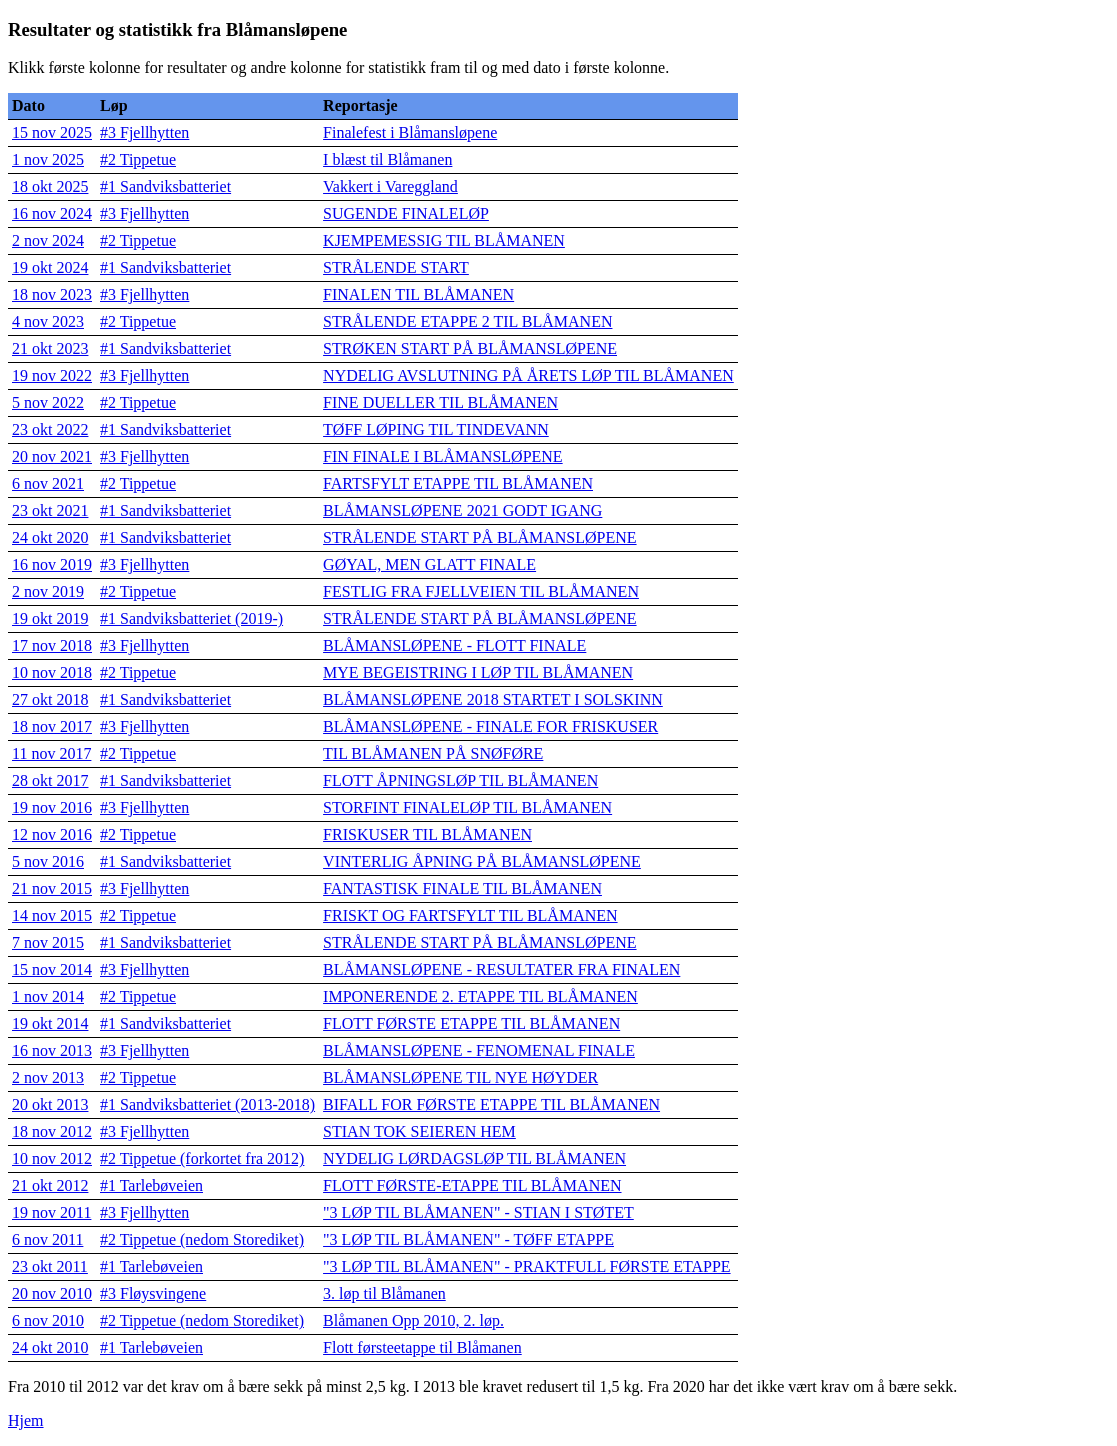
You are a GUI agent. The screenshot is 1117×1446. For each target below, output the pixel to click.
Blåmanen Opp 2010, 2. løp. (413, 1320)
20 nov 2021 (52, 456)
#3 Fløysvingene (153, 1293)
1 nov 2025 (48, 159)
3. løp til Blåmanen (384, 1293)
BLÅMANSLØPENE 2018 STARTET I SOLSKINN (493, 699)
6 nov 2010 (48, 1320)
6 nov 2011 (47, 1239)
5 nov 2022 (48, 402)
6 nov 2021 (48, 483)
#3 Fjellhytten (144, 132)
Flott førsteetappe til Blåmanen (422, 1347)
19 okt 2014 (50, 1023)
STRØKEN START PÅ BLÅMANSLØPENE (470, 348)
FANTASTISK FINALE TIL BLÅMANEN (462, 888)
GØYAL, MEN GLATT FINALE (429, 564)
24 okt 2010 (50, 1347)
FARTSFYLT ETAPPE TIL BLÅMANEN (458, 483)
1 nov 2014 (48, 996)
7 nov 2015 (48, 942)
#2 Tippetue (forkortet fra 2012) (202, 1158)
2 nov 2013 (48, 1077)
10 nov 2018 (52, 672)
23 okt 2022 (50, 429)
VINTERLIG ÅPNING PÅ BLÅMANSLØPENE (482, 861)
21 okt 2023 (50, 348)
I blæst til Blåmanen (387, 159)
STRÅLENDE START (396, 267)
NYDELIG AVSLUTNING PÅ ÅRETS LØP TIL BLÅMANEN (528, 375)
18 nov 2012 (52, 1131)
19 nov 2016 (52, 807)
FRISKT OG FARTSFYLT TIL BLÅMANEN (470, 915)
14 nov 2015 (52, 915)
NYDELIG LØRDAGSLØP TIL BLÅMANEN (474, 1158)
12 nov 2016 (52, 834)
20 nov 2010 (52, 1293)
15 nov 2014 (52, 969)
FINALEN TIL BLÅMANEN (418, 294)
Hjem (26, 1420)
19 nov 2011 (51, 1212)
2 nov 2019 (48, 591)
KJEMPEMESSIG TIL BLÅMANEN (444, 240)
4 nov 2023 (48, 321)
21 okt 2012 (50, 1185)
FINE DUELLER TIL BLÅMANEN (440, 402)
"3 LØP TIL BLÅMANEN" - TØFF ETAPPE (468, 1239)
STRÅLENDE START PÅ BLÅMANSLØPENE (479, 537)
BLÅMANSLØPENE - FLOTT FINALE (454, 645)
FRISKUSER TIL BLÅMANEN (427, 834)
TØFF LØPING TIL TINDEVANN (436, 429)
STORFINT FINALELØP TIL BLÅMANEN (467, 807)
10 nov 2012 (52, 1158)
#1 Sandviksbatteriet (165, 186)
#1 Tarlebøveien (151, 1185)
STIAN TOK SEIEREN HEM (419, 1131)
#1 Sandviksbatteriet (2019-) (191, 618)
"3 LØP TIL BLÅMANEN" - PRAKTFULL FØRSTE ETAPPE (527, 1266)
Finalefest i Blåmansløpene (410, 132)
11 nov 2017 (51, 753)
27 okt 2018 (50, 699)
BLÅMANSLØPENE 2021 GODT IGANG (462, 510)
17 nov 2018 (52, 645)
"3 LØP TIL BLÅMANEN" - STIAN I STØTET (478, 1212)
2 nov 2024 (48, 240)
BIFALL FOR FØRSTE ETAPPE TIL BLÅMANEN (491, 1104)
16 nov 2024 (52, 213)
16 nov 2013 (52, 1050)
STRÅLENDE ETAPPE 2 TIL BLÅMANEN (467, 321)
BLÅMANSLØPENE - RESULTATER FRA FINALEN (501, 969)
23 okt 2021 (50, 510)
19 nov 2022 (52, 375)
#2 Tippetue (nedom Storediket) (202, 1239)
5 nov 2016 (48, 861)
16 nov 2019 (52, 564)
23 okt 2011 (50, 1266)
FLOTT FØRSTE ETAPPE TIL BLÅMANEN (471, 1023)
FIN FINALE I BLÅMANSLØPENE (443, 456)
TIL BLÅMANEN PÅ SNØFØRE (433, 753)
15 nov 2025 (52, 132)
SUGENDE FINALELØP (406, 213)
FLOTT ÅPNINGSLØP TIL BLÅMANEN (460, 780)
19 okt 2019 (50, 618)
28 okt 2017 (50, 780)
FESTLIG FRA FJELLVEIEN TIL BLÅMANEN (481, 591)
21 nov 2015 (52, 888)
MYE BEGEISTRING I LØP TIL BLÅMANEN (478, 672)
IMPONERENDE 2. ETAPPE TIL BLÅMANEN (480, 996)
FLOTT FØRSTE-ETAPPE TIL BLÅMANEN (472, 1185)
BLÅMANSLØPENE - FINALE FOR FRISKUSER (490, 726)
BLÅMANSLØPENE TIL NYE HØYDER (460, 1077)
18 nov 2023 (52, 294)
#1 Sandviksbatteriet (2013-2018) (207, 1104)
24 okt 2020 (50, 537)
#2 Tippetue (138, 159)
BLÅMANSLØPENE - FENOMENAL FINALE (479, 1050)
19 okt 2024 (50, 267)
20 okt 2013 (50, 1104)
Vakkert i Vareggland (390, 186)
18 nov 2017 (52, 726)
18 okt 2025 (50, 186)
